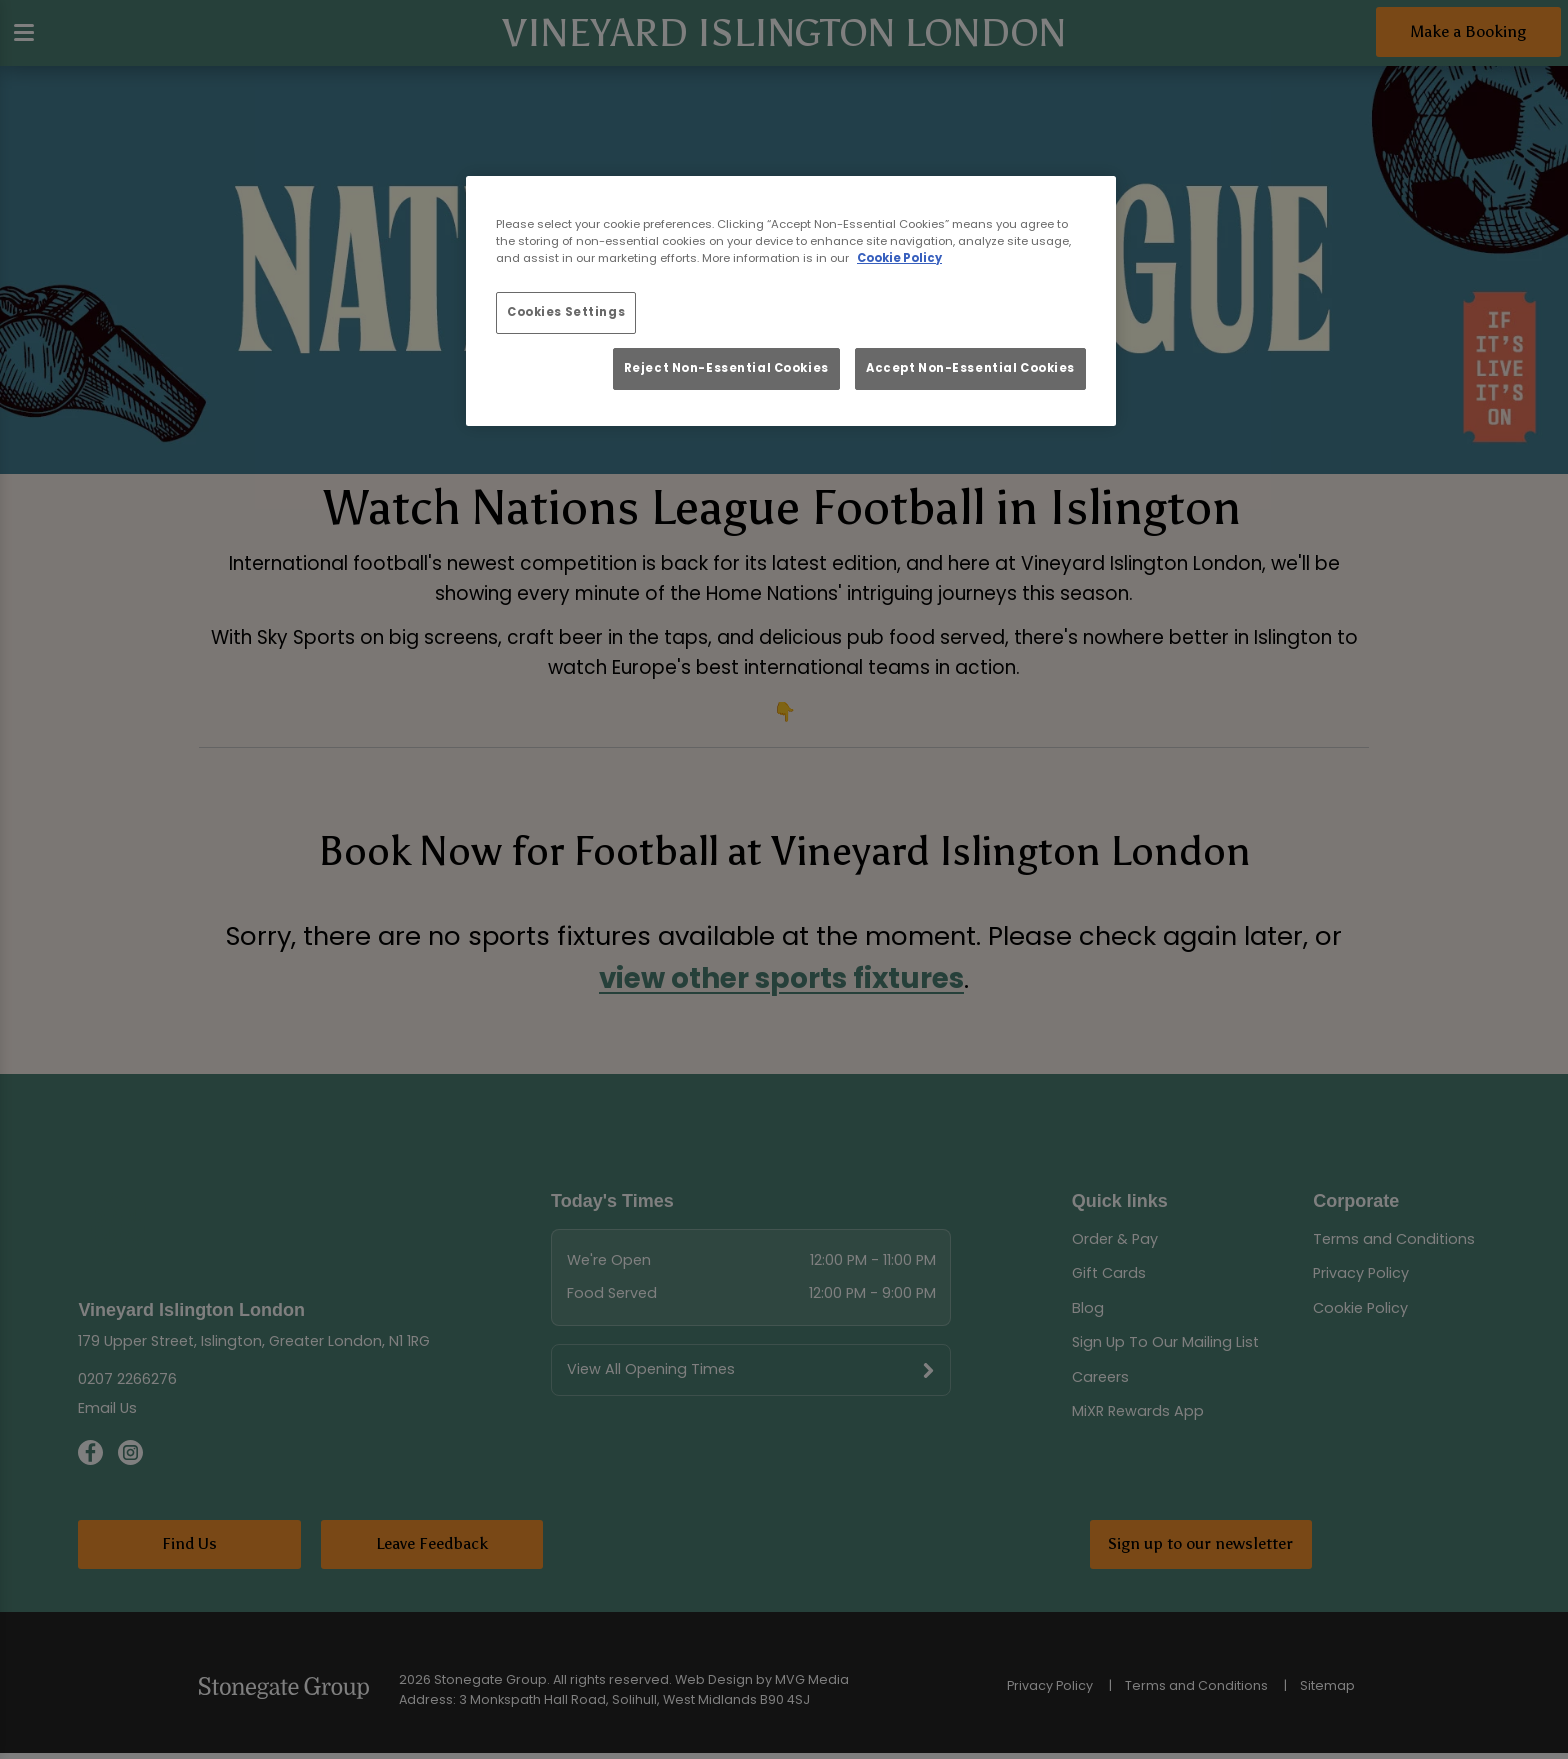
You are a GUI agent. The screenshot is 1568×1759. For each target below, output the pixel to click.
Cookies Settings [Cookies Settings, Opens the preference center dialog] (566, 312)
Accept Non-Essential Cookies (970, 368)
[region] (791, 301)
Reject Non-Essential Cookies (726, 368)
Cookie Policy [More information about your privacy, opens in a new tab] (899, 258)
